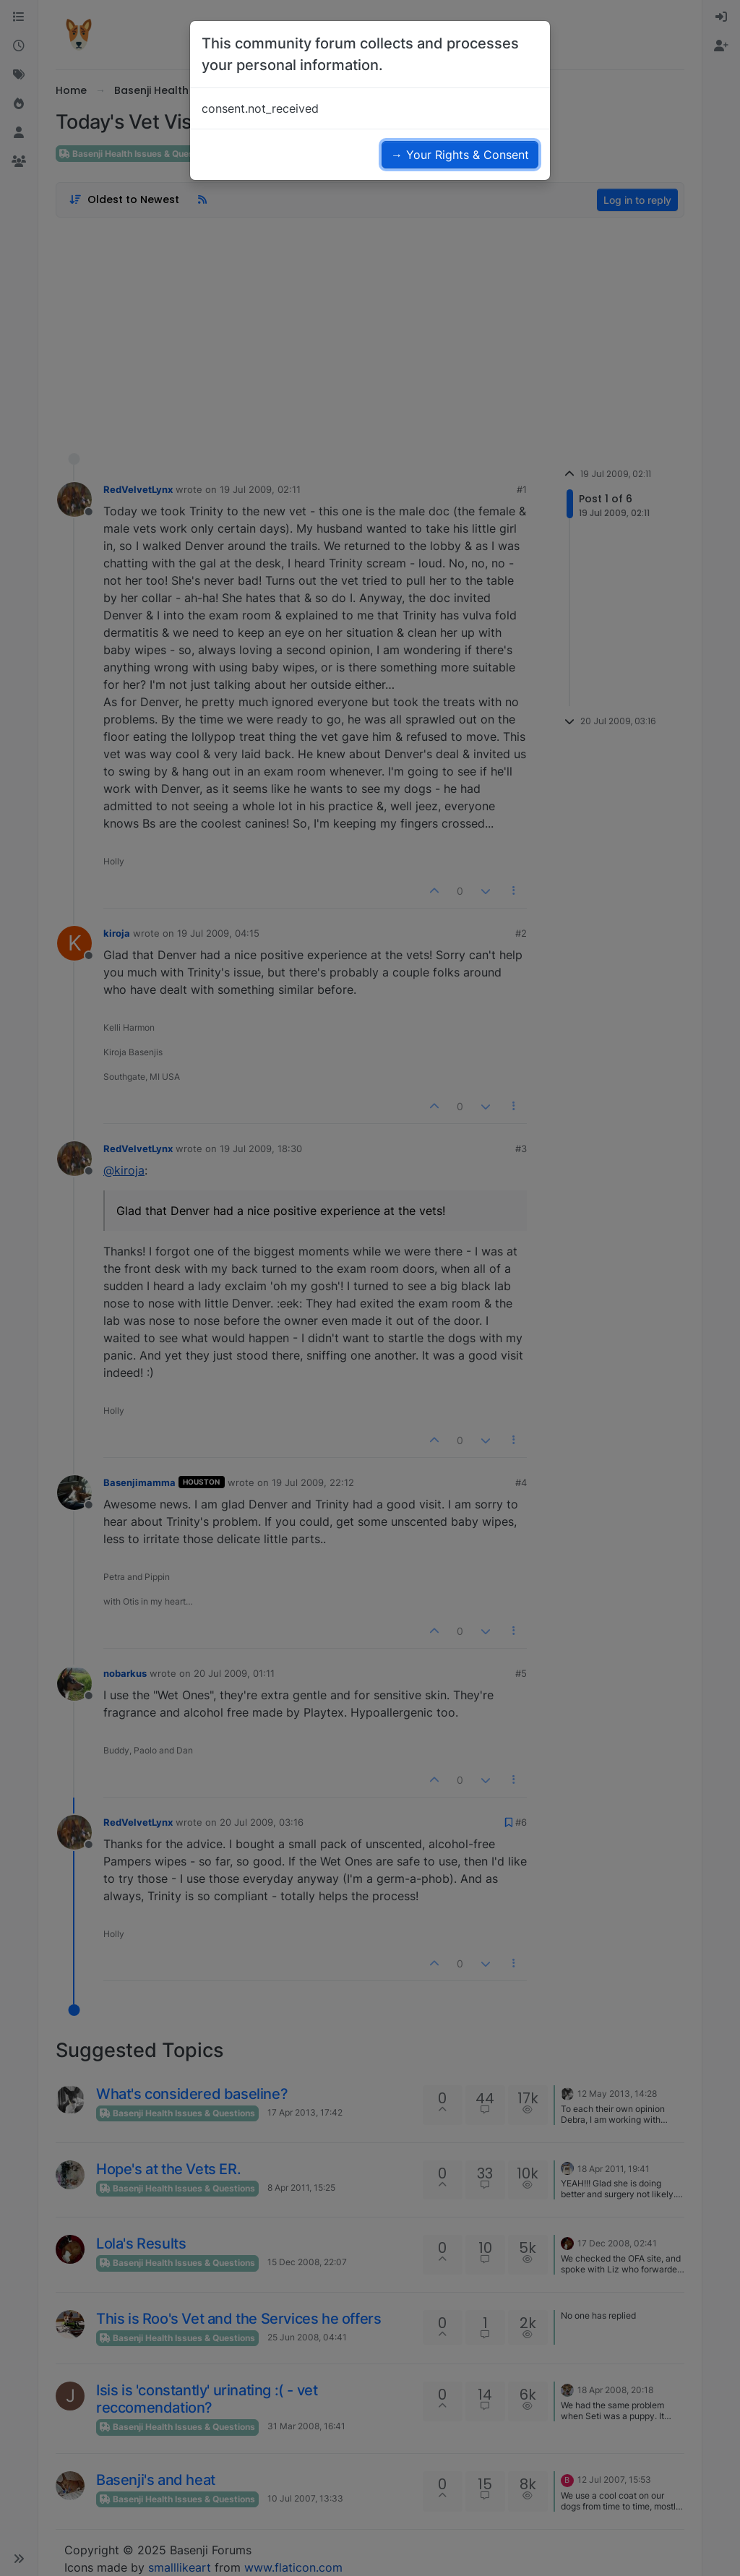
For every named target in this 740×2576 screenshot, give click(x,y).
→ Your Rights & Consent (460, 154)
